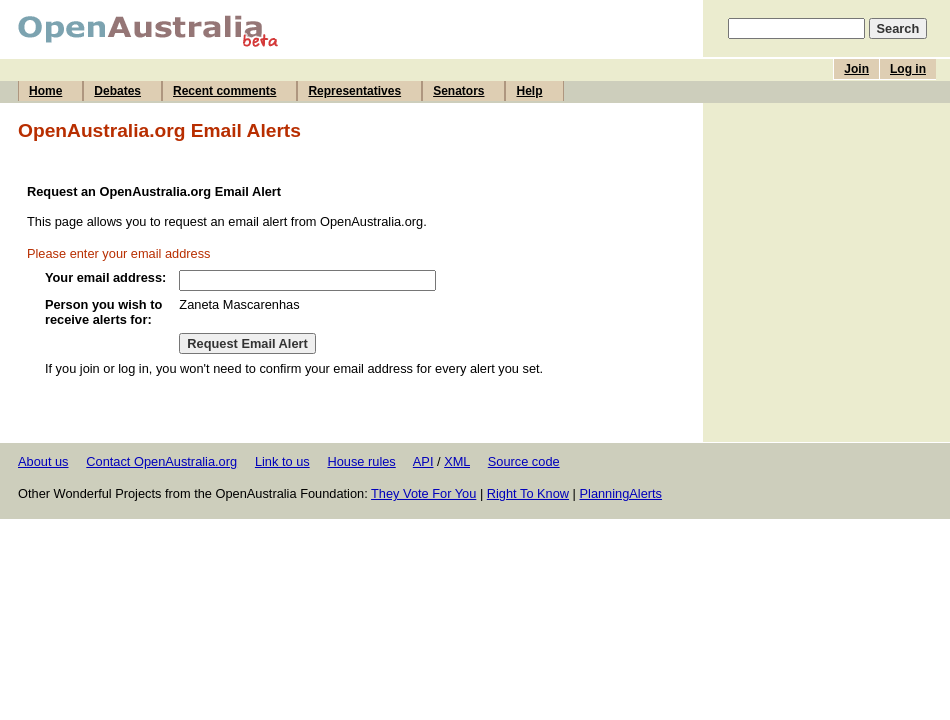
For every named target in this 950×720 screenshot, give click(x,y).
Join (856, 69)
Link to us (282, 461)
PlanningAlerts (621, 493)
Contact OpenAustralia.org (161, 461)
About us (43, 461)
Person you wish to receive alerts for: (103, 312)
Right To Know (528, 493)
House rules (361, 461)
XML (457, 461)
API (423, 461)
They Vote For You (423, 493)
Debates (117, 91)
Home (45, 91)
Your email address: (105, 277)
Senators (458, 91)
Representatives (354, 91)
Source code (524, 461)
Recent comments (224, 91)
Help (529, 91)
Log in (908, 69)
